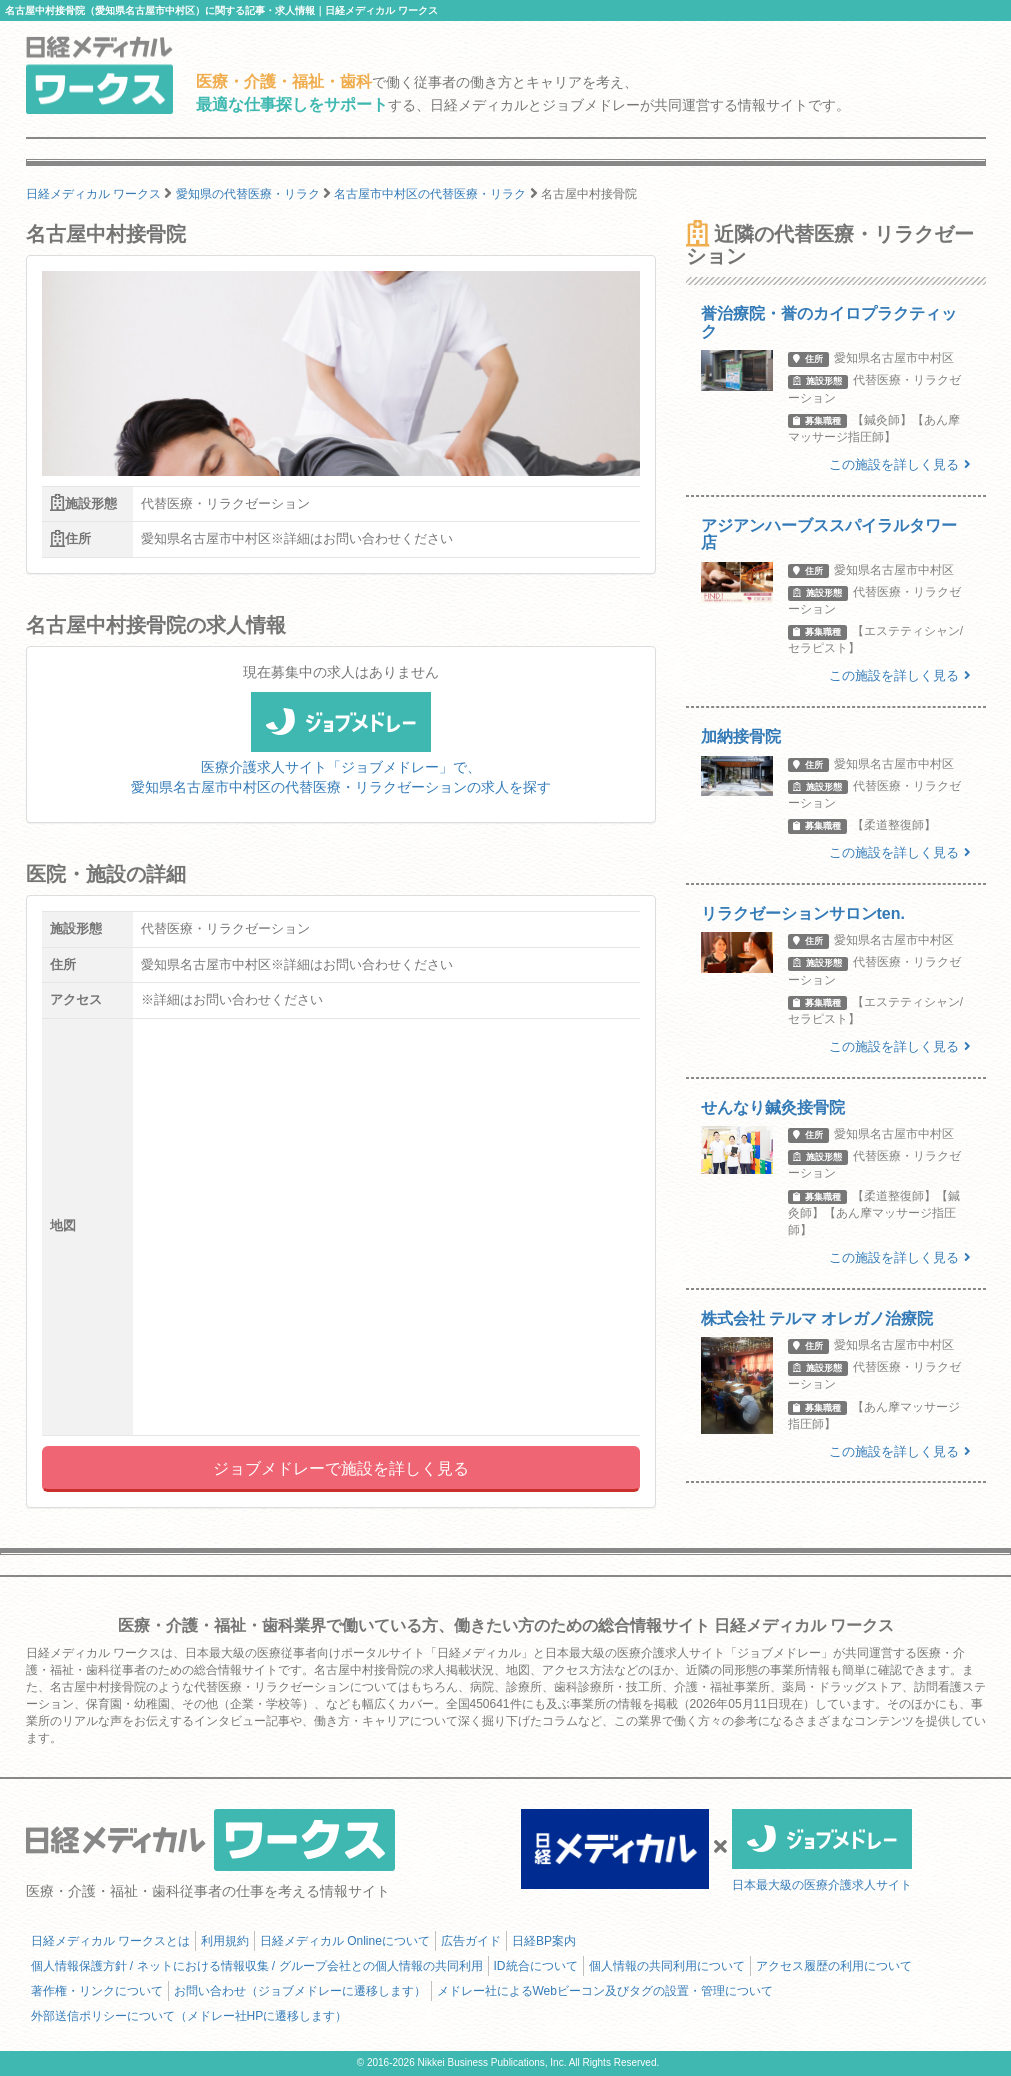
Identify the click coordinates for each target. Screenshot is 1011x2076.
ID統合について (536, 1966)
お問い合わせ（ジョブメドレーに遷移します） (300, 1991)
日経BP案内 (544, 1941)
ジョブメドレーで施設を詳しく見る (341, 1468)
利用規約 (225, 1941)
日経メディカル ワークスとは (110, 1941)
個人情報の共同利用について (667, 1966)
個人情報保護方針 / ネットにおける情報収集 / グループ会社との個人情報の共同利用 (257, 1966)
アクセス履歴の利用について (834, 1966)
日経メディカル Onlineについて (345, 1941)
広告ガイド (471, 1941)
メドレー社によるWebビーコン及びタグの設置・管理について (605, 1991)
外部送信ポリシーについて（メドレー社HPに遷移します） (189, 2016)
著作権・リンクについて (97, 1991)
